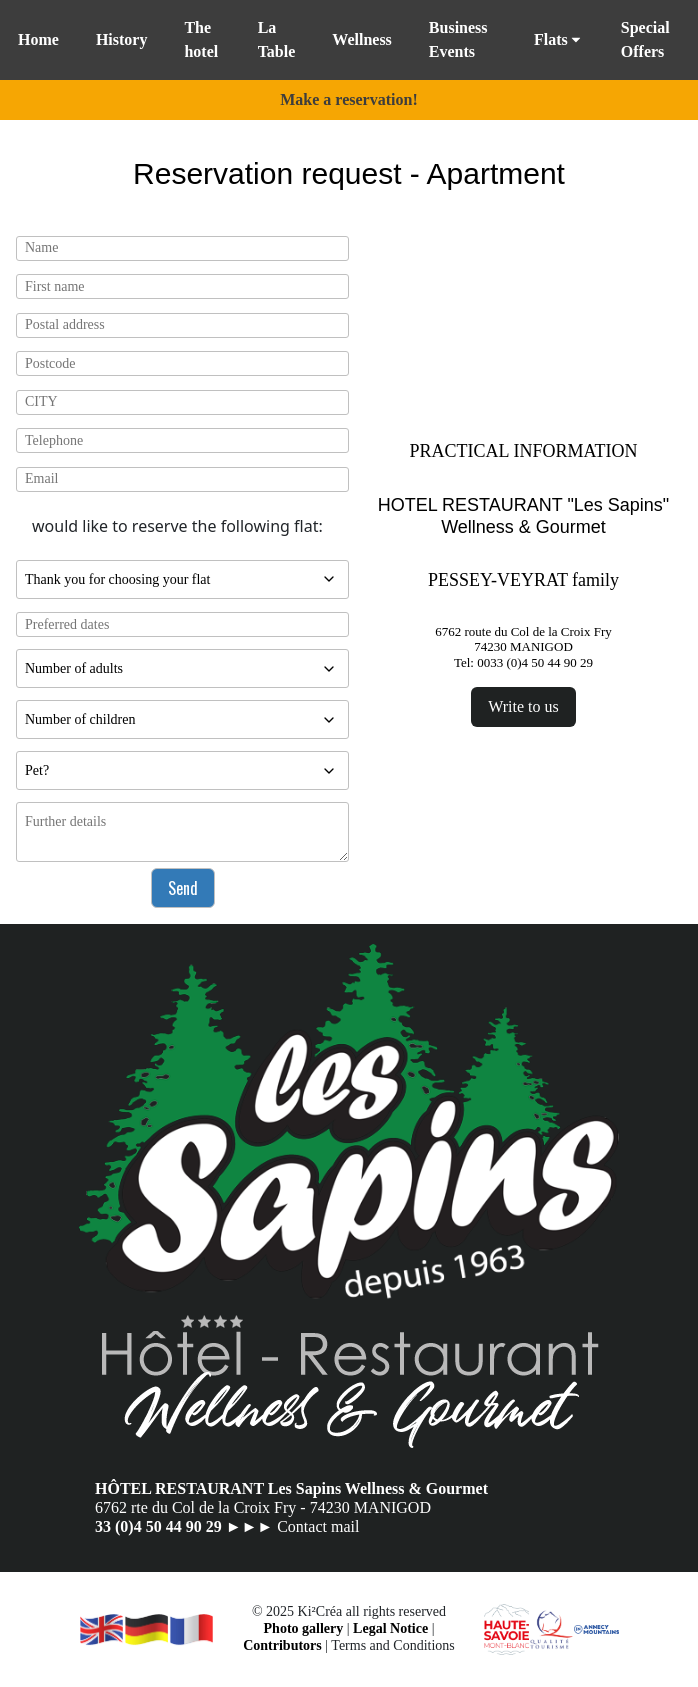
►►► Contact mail (293, 1526)
